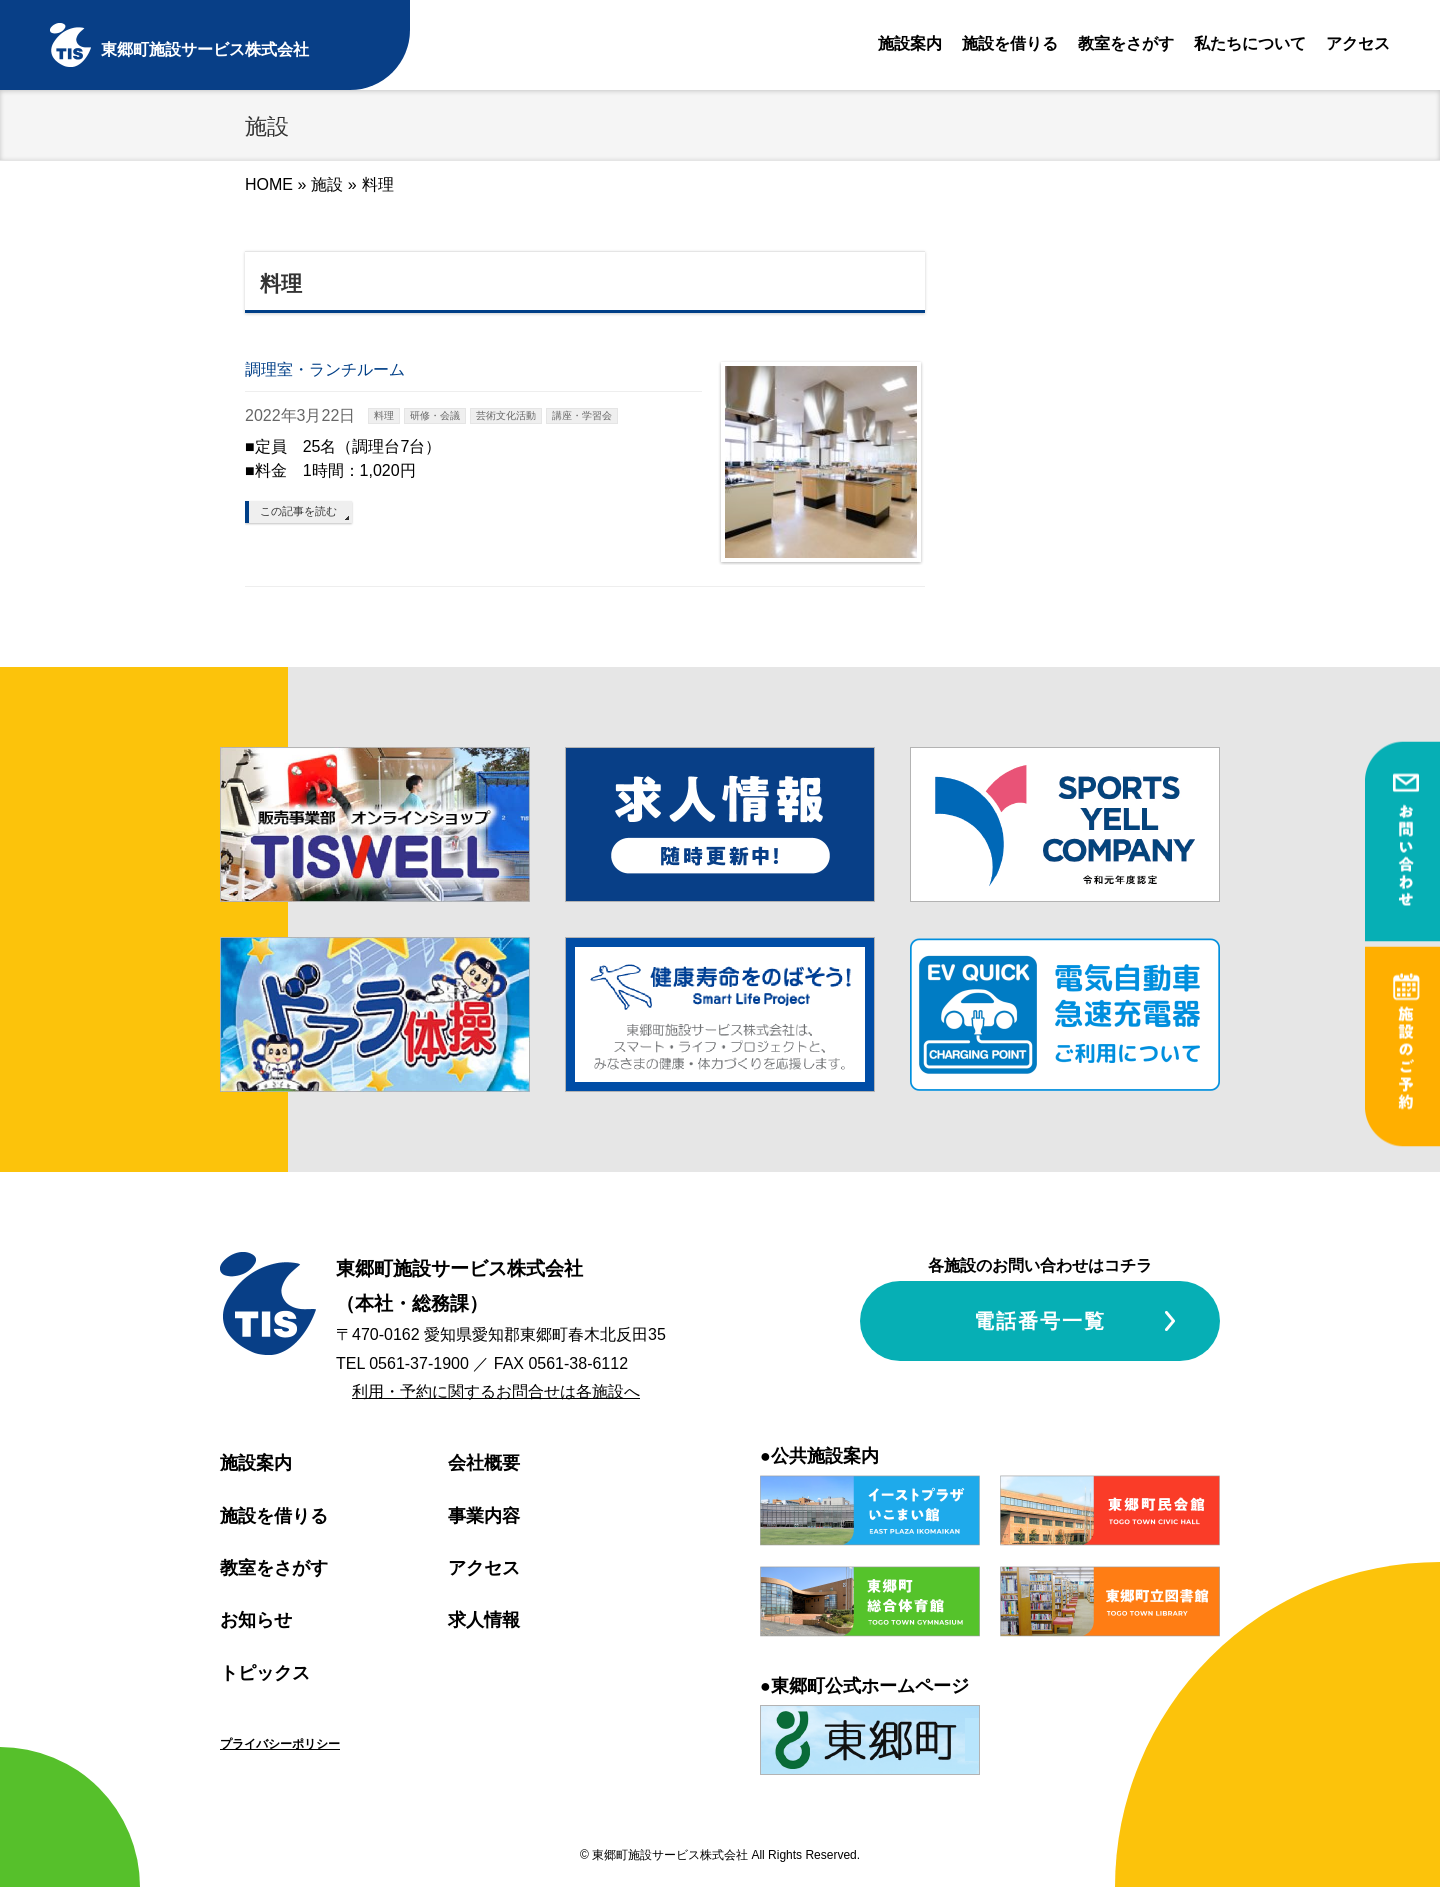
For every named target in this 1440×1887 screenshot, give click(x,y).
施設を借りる (1010, 43)
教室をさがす (1126, 43)
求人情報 (484, 1620)
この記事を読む (298, 511)
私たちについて (1250, 43)
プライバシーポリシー (280, 1744)
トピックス (265, 1673)
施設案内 (910, 43)
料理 (384, 415)
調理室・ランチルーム (325, 369)
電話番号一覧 (1040, 1321)
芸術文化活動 (506, 415)
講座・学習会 (582, 415)
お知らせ (256, 1620)
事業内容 (484, 1516)
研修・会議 (435, 415)
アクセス (1358, 43)
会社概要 (484, 1463)
